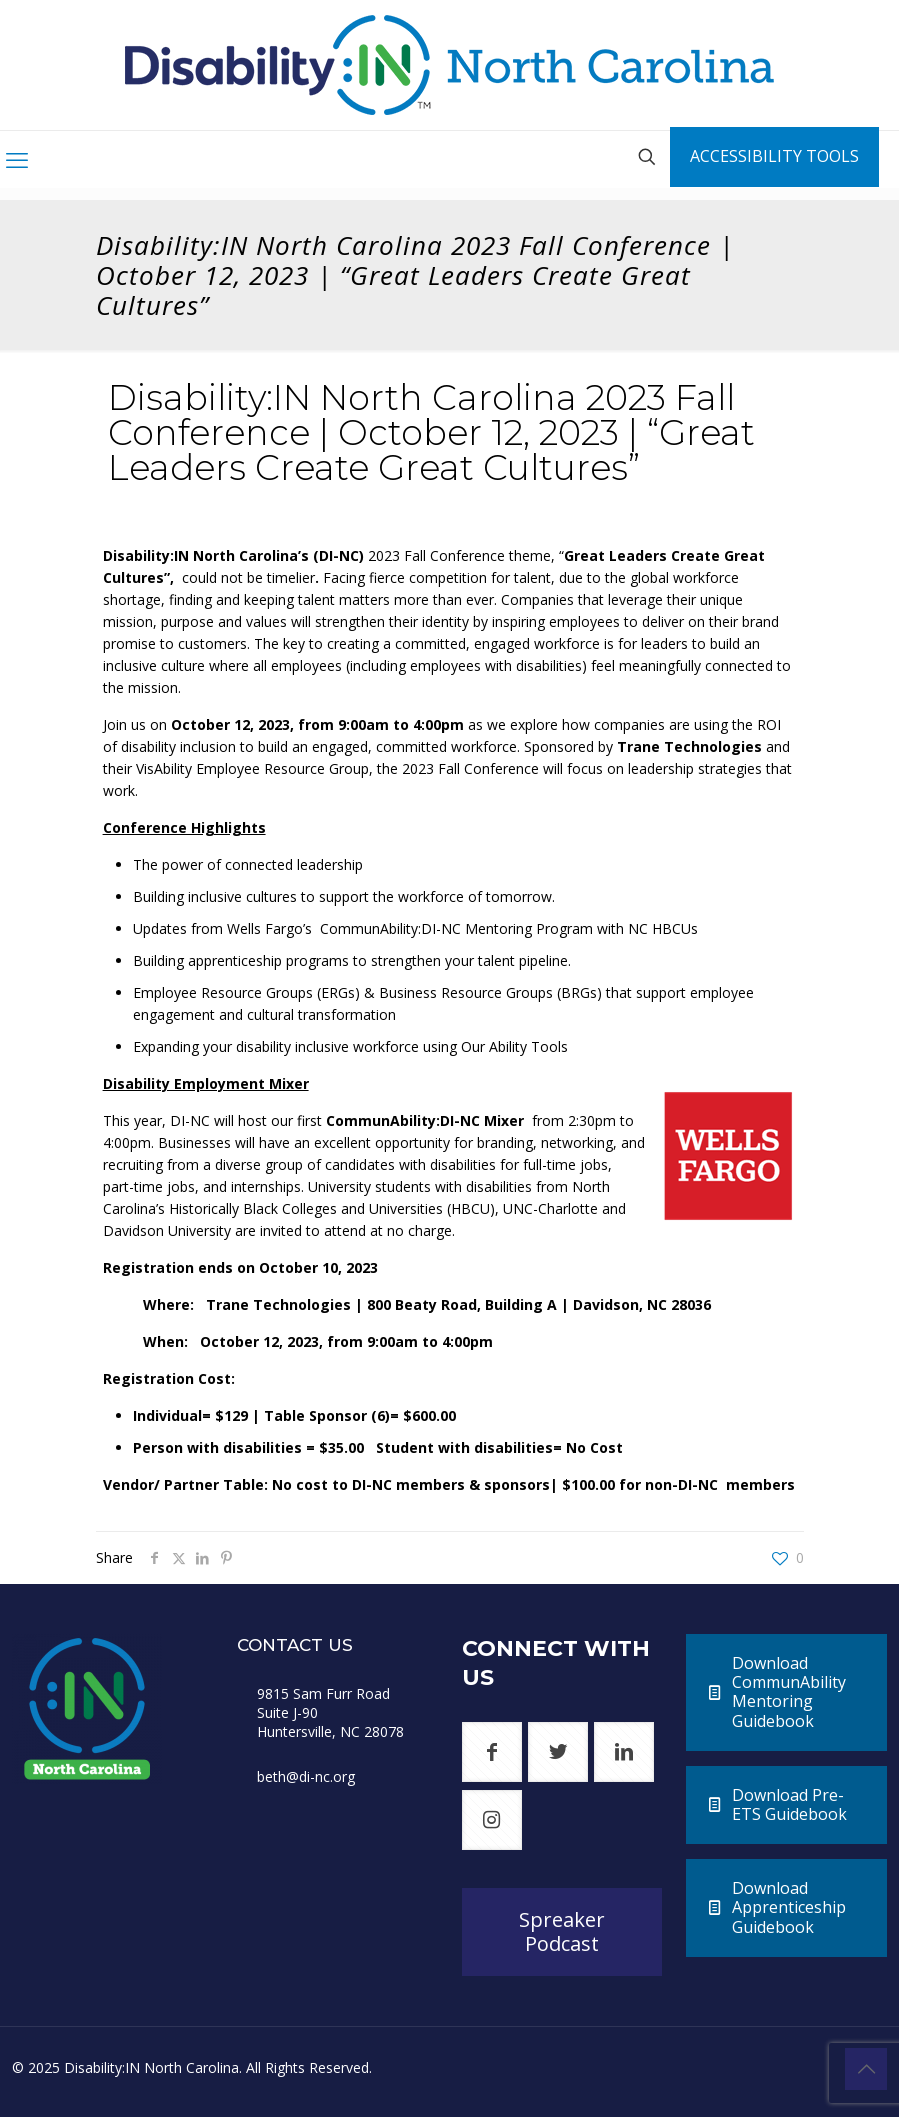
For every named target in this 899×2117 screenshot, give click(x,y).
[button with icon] (492, 1752)
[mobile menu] (17, 159)
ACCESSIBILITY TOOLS (774, 156)
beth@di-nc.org (306, 1776)
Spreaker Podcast (562, 1931)
